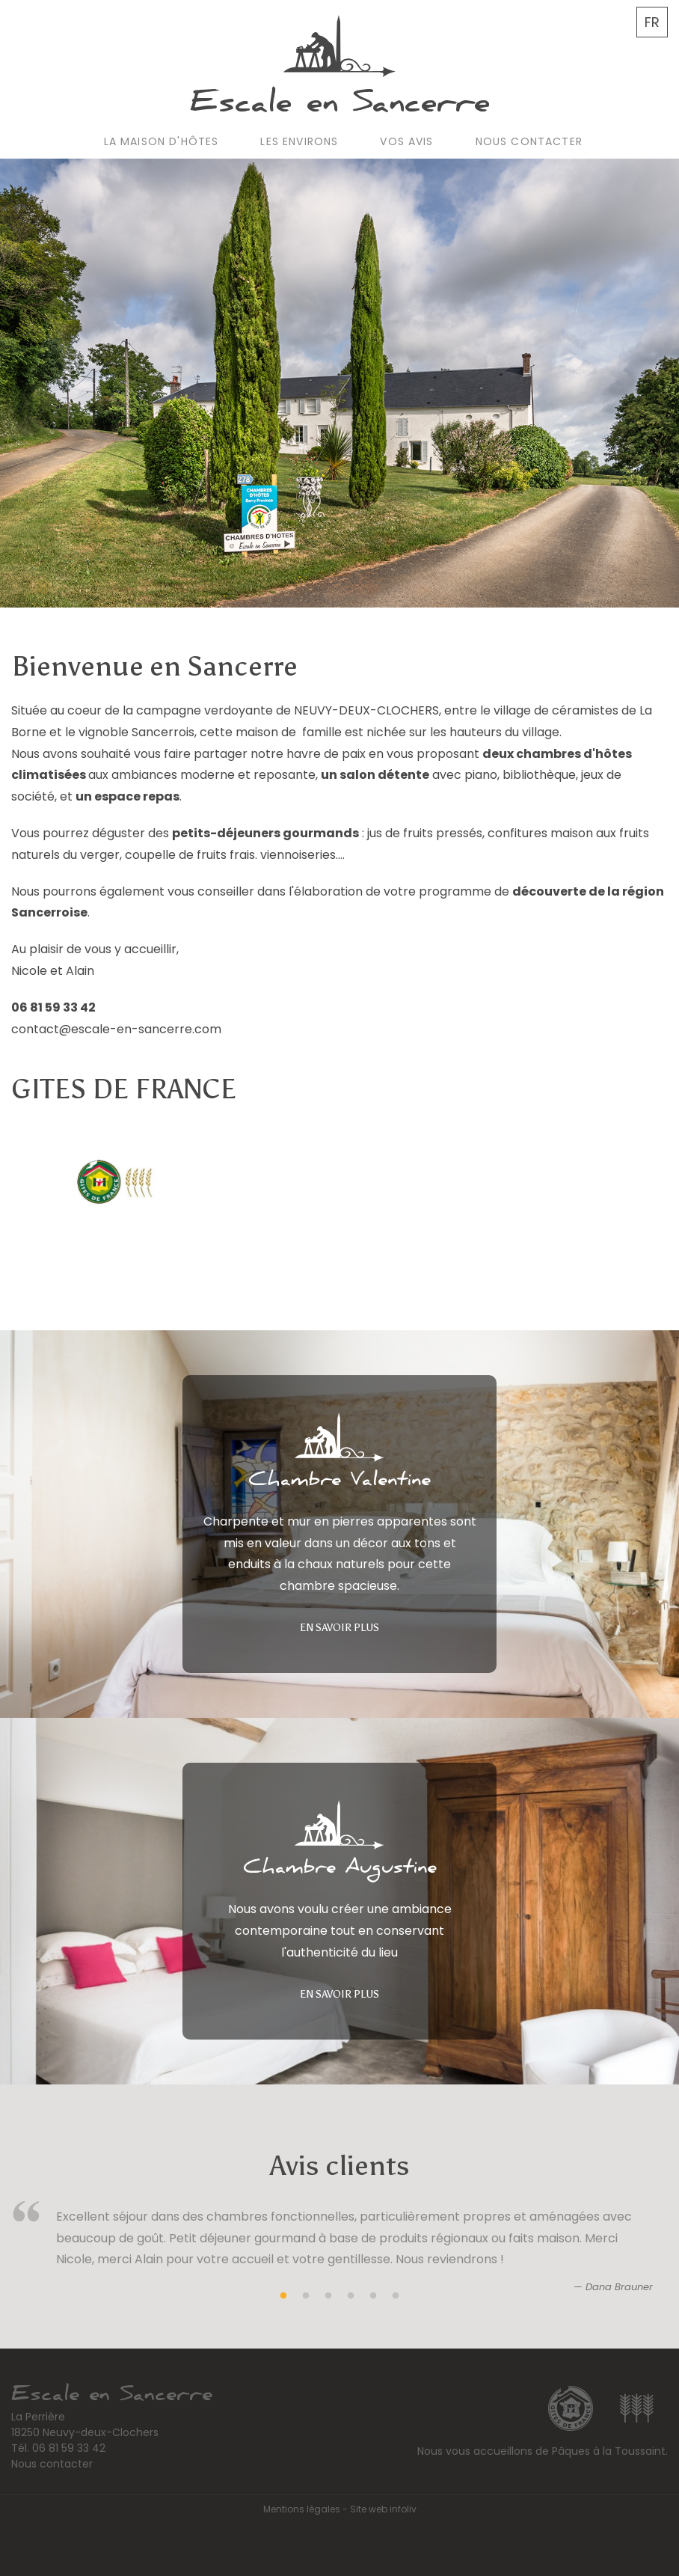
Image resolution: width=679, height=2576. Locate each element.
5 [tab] (373, 2296)
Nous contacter (529, 141)
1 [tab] (283, 2296)
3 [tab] (328, 2296)
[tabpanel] (339, 2255)
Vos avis (406, 141)
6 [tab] (395, 2296)
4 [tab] (350, 2296)
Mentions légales (301, 2509)
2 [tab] (305, 2296)
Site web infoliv (383, 2509)
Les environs (299, 141)
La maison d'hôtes (161, 141)
